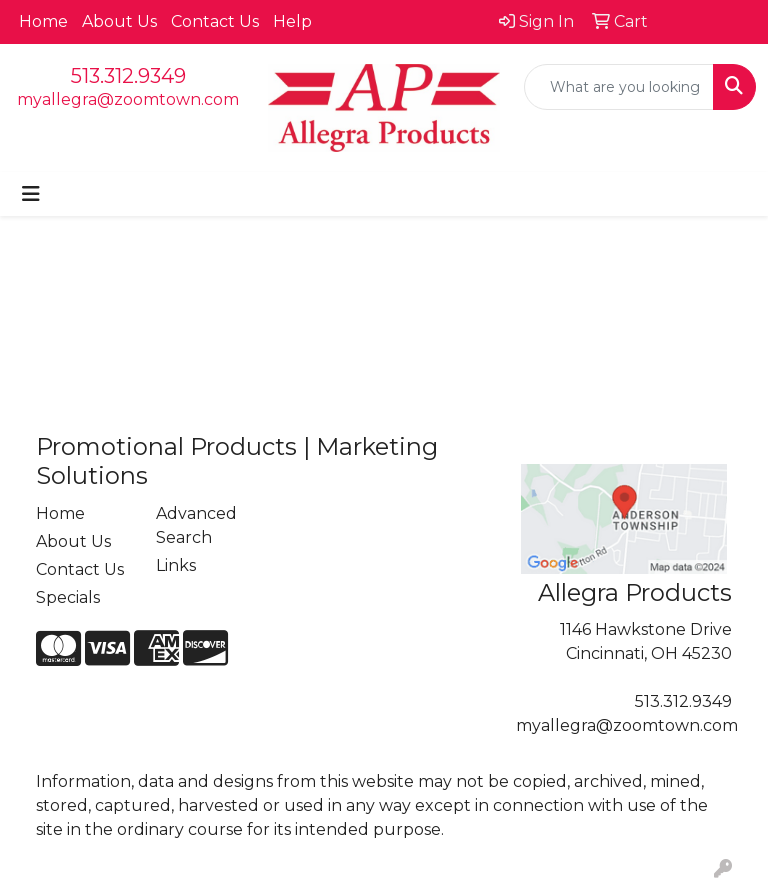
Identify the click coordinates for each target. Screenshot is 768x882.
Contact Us (215, 21)
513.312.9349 (128, 76)
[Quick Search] (619, 87)
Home (43, 21)
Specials (68, 597)
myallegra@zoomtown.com (128, 99)
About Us (119, 21)
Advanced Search (196, 525)
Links (176, 565)
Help (292, 21)
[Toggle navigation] (31, 194)
